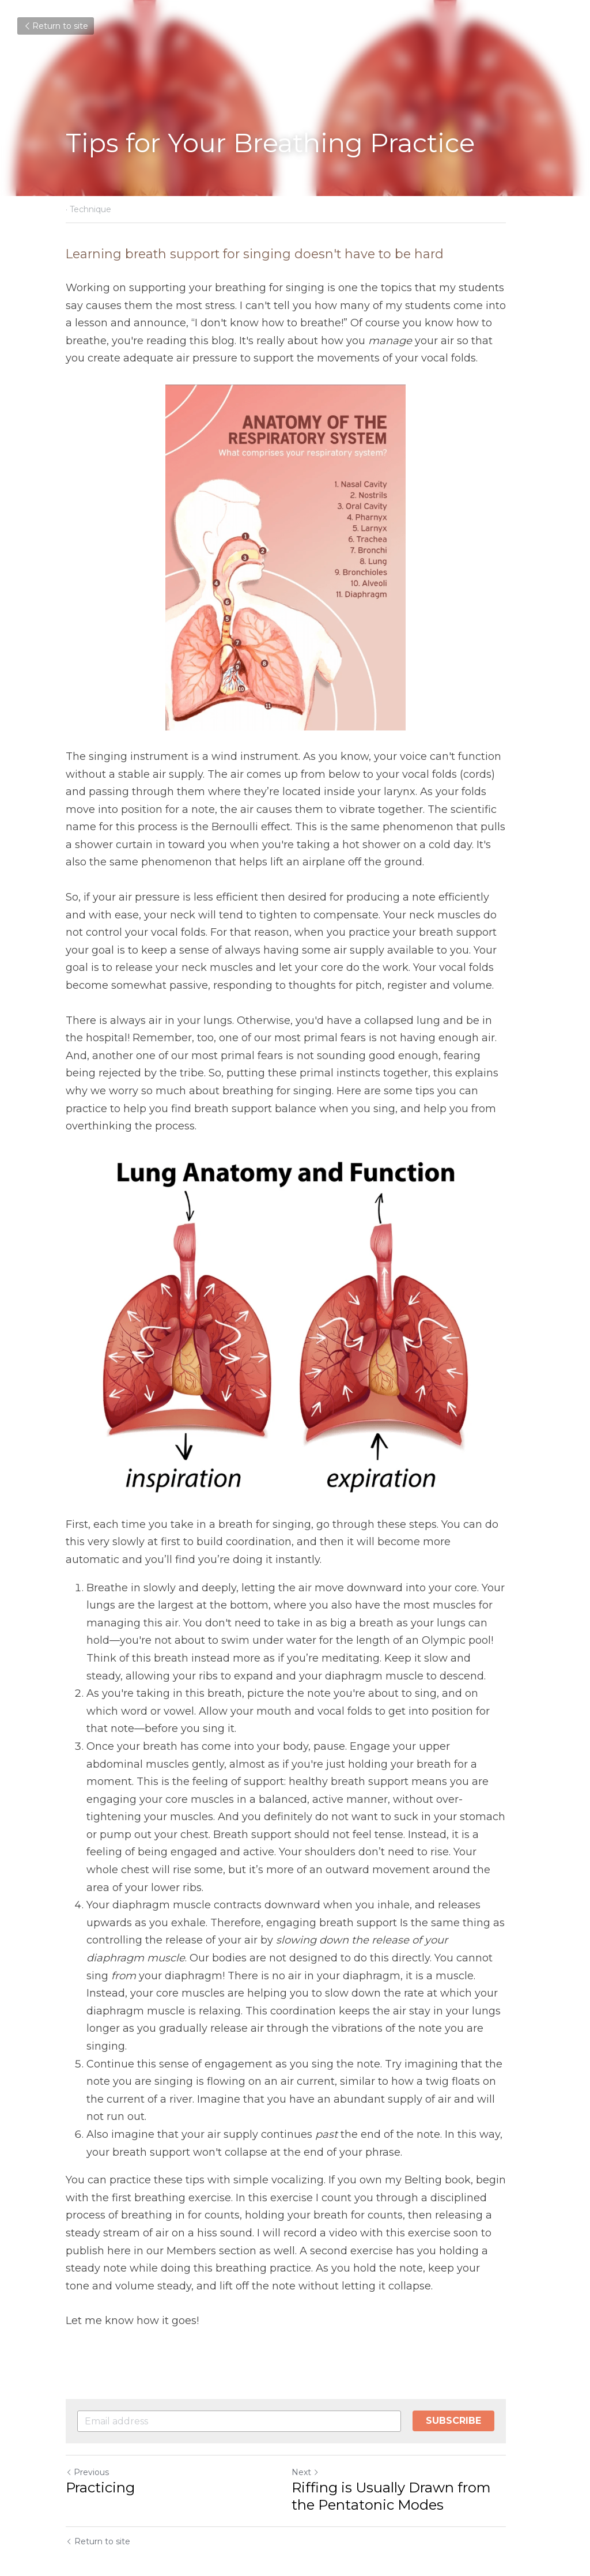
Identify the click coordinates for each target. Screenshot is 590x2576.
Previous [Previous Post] (87, 2437)
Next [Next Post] (314, 2437)
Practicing (100, 2452)
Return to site (55, 26)
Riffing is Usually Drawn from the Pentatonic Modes (400, 2461)
